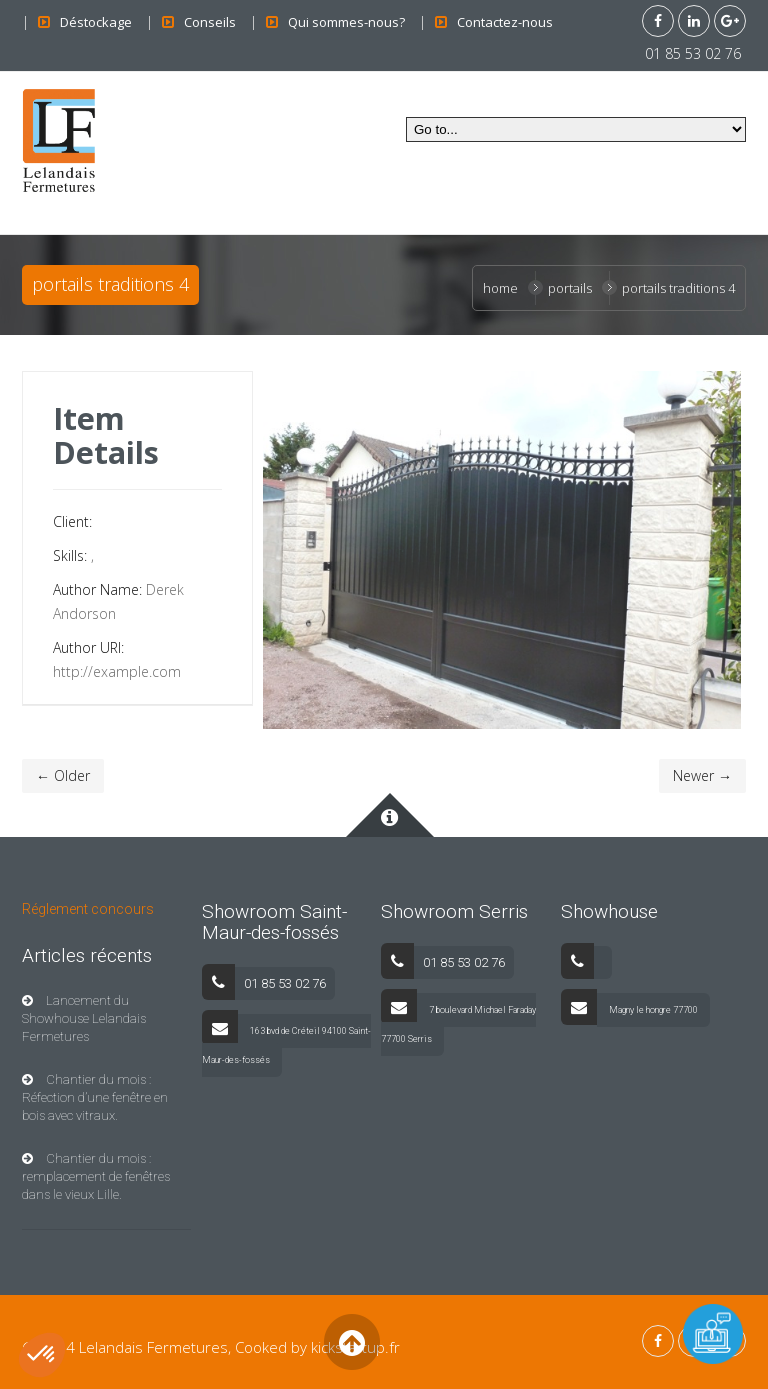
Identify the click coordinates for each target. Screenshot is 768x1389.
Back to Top (351, 1341)
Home (500, 288)
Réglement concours (88, 909)
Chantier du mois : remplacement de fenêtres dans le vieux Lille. (96, 1176)
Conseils (210, 22)
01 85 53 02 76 (693, 53)
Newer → (702, 775)
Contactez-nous (505, 22)
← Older (63, 775)
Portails (570, 288)
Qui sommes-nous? (346, 22)
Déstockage (96, 22)
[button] (42, 1355)
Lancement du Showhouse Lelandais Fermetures (84, 1018)
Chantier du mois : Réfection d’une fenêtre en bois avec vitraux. (95, 1097)
